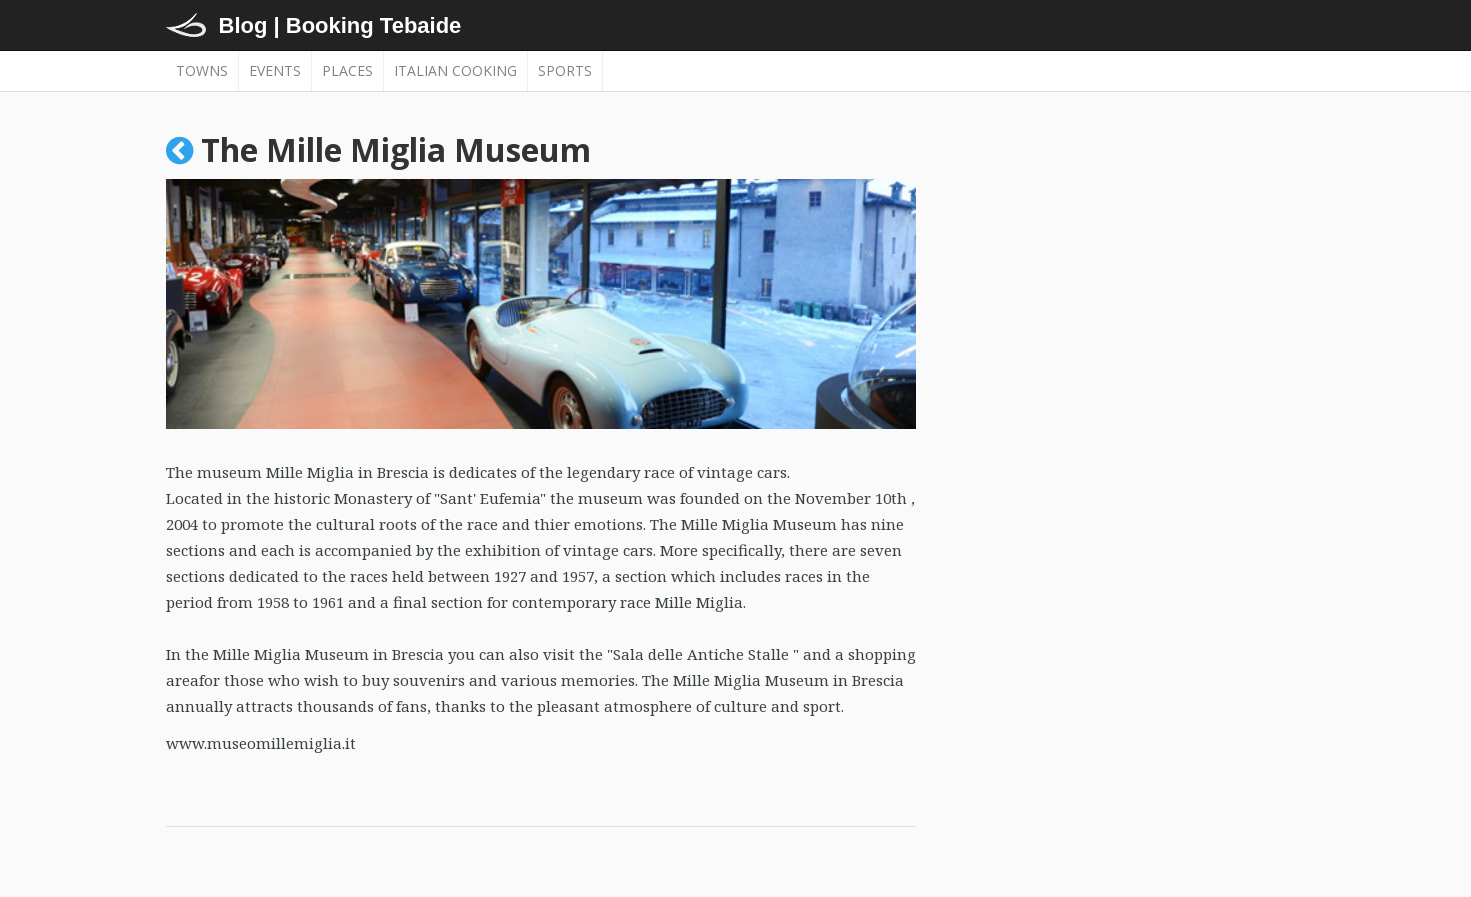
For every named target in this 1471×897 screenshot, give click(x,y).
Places (347, 70)
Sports (565, 70)
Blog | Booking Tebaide (340, 25)
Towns (202, 70)
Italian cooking (455, 70)
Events (275, 70)
